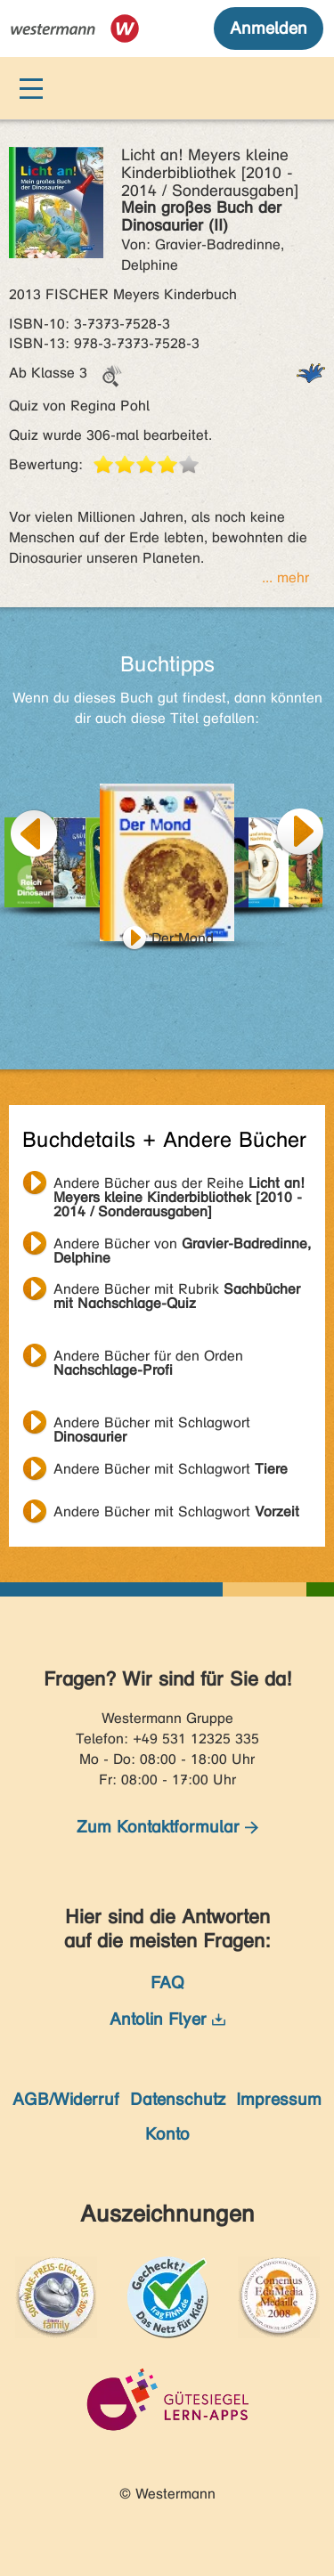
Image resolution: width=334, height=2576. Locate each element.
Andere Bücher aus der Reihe (179, 1185)
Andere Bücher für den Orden (148, 1358)
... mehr (285, 577)
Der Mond (182, 938)
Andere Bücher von (182, 1245)
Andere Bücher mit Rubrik (176, 1291)
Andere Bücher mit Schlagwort (151, 1424)
